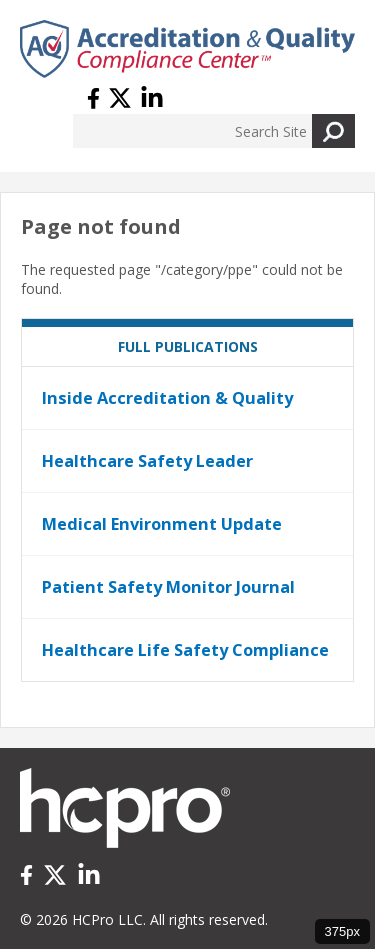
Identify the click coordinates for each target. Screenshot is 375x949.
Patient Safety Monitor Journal (168, 587)
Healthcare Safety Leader (147, 461)
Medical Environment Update (162, 524)
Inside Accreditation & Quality (167, 398)
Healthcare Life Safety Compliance (185, 650)
